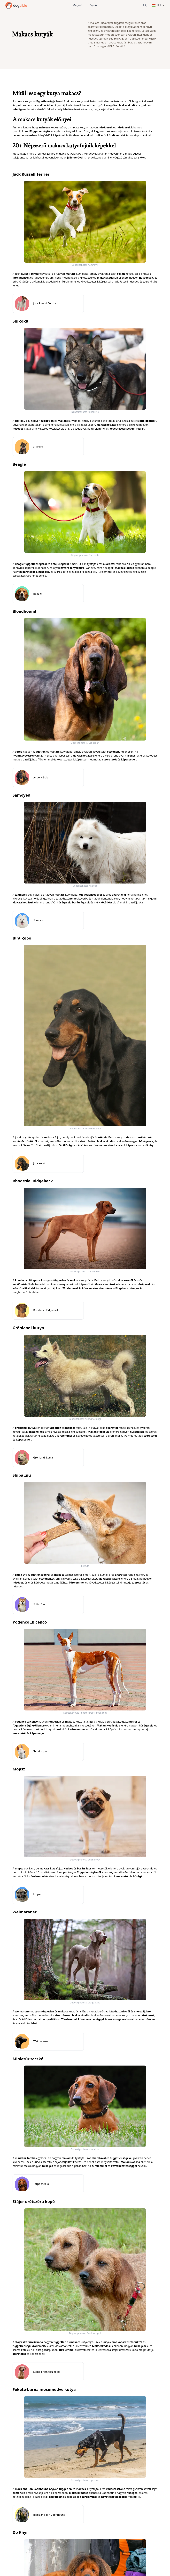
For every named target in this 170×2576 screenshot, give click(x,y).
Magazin (78, 5)
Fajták (93, 5)
